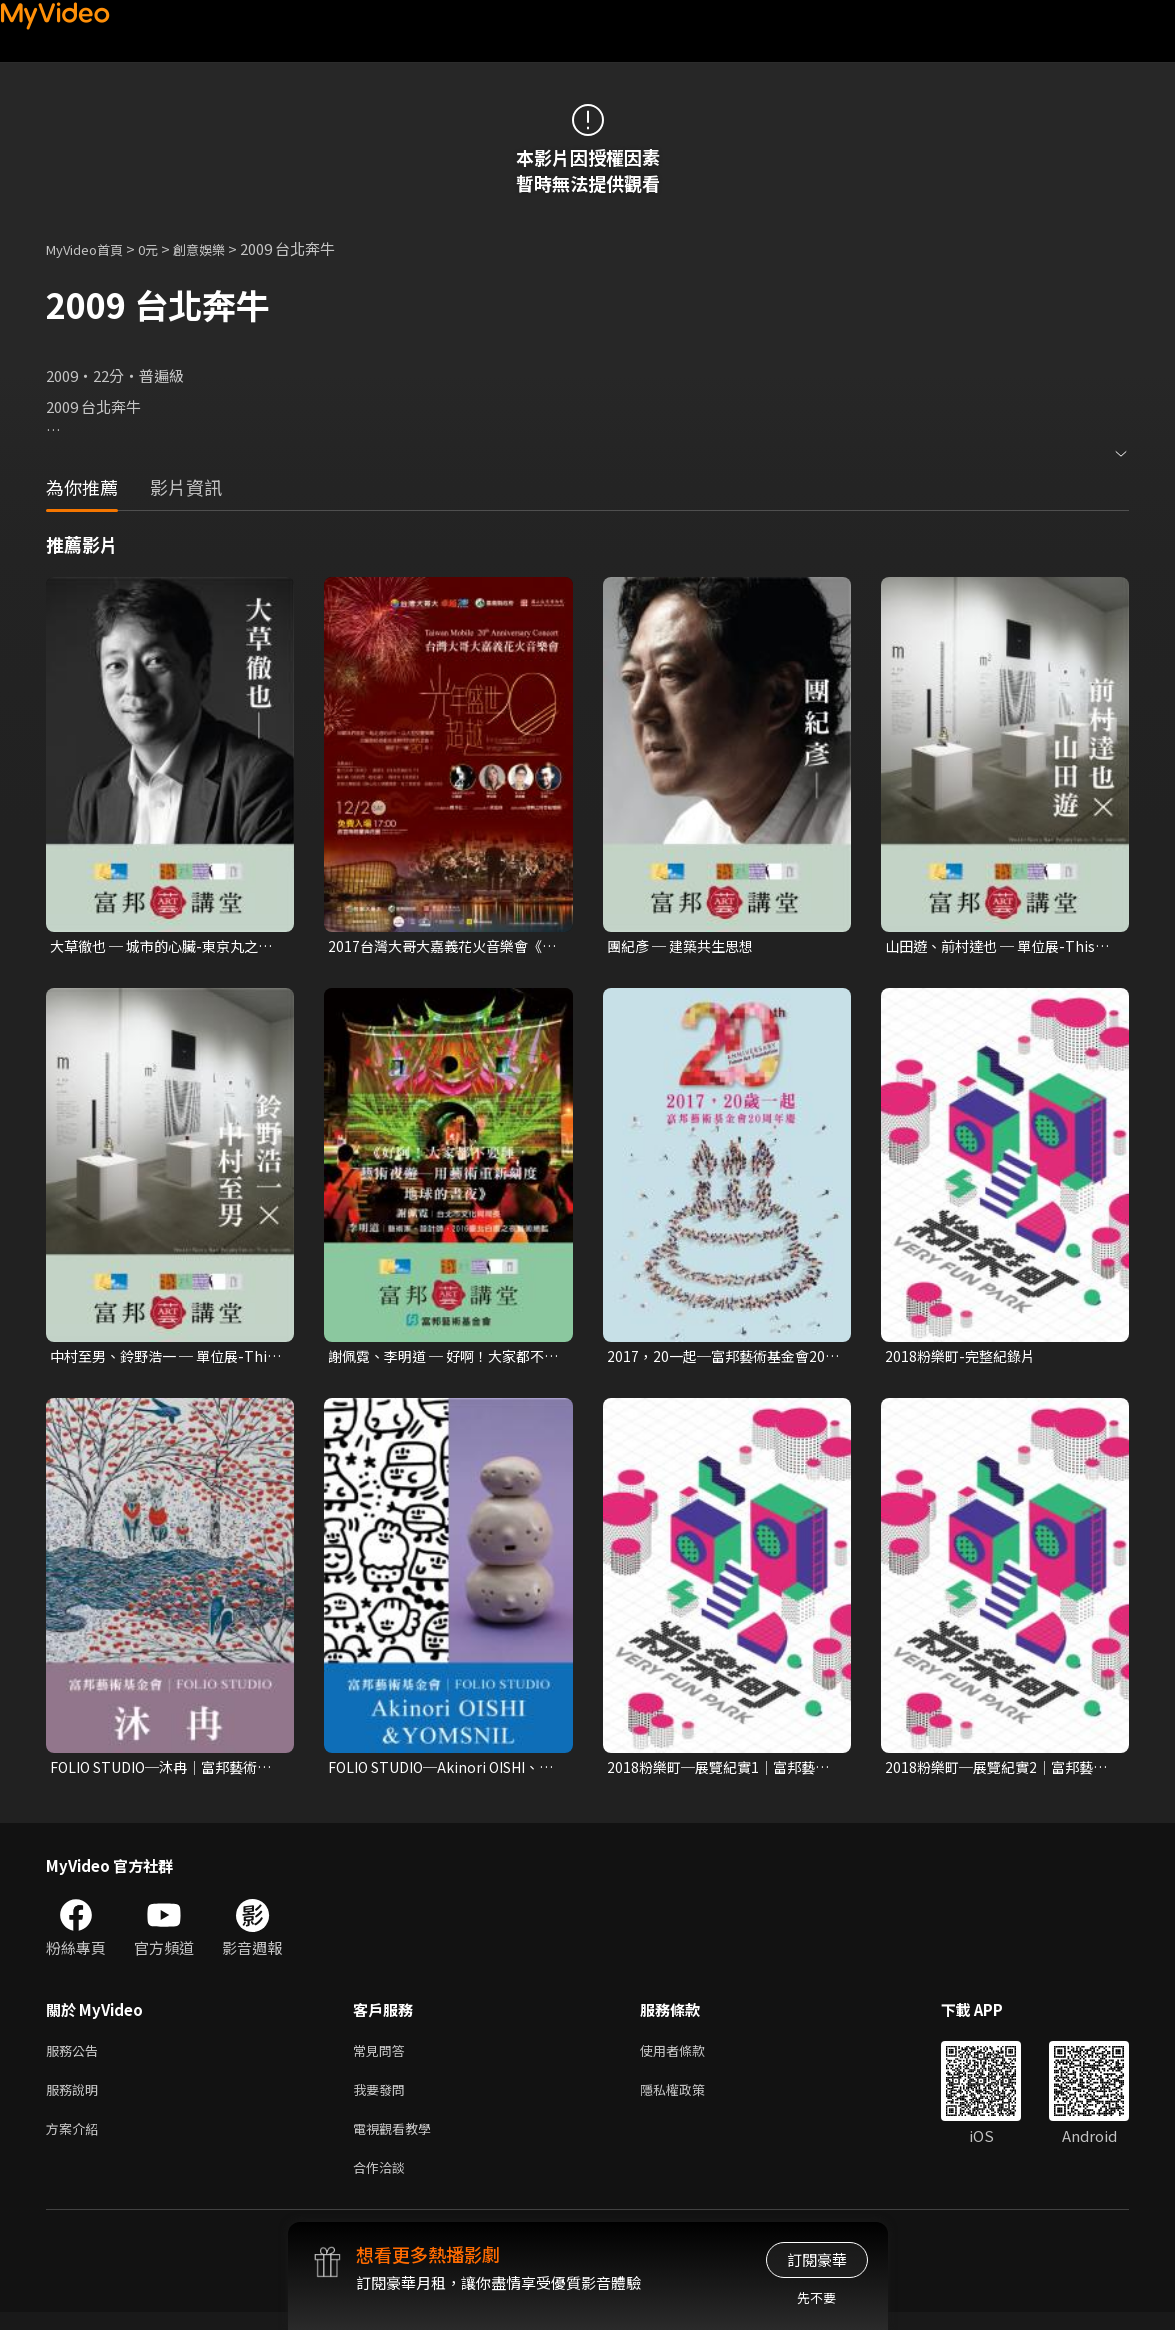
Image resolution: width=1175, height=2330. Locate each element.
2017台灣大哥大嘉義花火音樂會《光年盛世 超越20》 (434, 947)
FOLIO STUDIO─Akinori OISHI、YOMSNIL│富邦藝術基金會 (444, 1772)
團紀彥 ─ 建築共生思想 (685, 946)
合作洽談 (383, 2183)
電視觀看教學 (398, 2141)
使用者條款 (689, 2057)
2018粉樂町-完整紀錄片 (964, 1358)
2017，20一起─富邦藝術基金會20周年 (721, 1359)
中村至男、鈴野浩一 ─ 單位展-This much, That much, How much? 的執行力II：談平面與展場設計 (163, 1359)
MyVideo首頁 (91, 248)
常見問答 (383, 2057)
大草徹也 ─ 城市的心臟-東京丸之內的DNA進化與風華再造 (161, 947)
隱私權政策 (689, 2099)
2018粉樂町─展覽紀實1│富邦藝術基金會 (717, 1772)
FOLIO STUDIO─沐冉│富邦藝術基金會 (163, 1772)
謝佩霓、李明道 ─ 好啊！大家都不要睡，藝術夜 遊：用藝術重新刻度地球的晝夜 (443, 1359)
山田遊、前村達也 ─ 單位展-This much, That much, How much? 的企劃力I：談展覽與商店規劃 (996, 947)
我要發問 (383, 2099)
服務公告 (76, 2057)
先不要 (816, 2297)
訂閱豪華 (817, 2259)
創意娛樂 (220, 248)
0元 (163, 248)
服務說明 (76, 2099)
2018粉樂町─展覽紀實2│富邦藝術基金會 (995, 1772)
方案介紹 (76, 2141)
